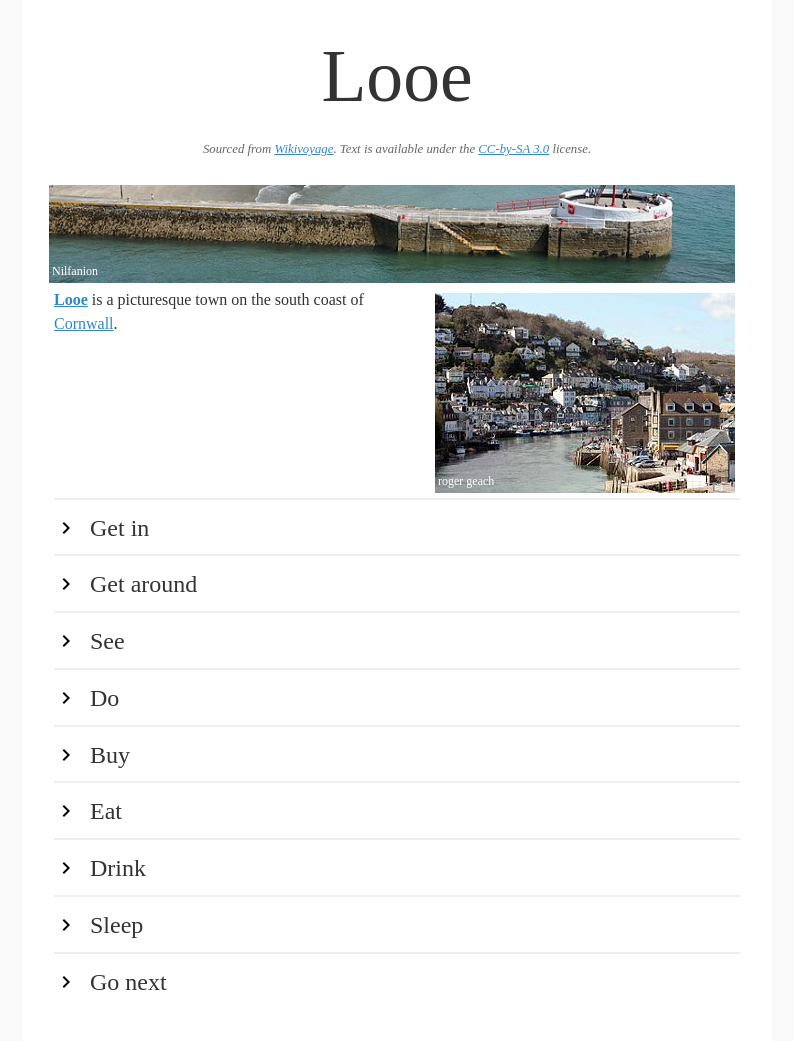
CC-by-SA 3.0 (513, 149)
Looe (71, 299)
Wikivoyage (303, 149)
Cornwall (84, 323)
